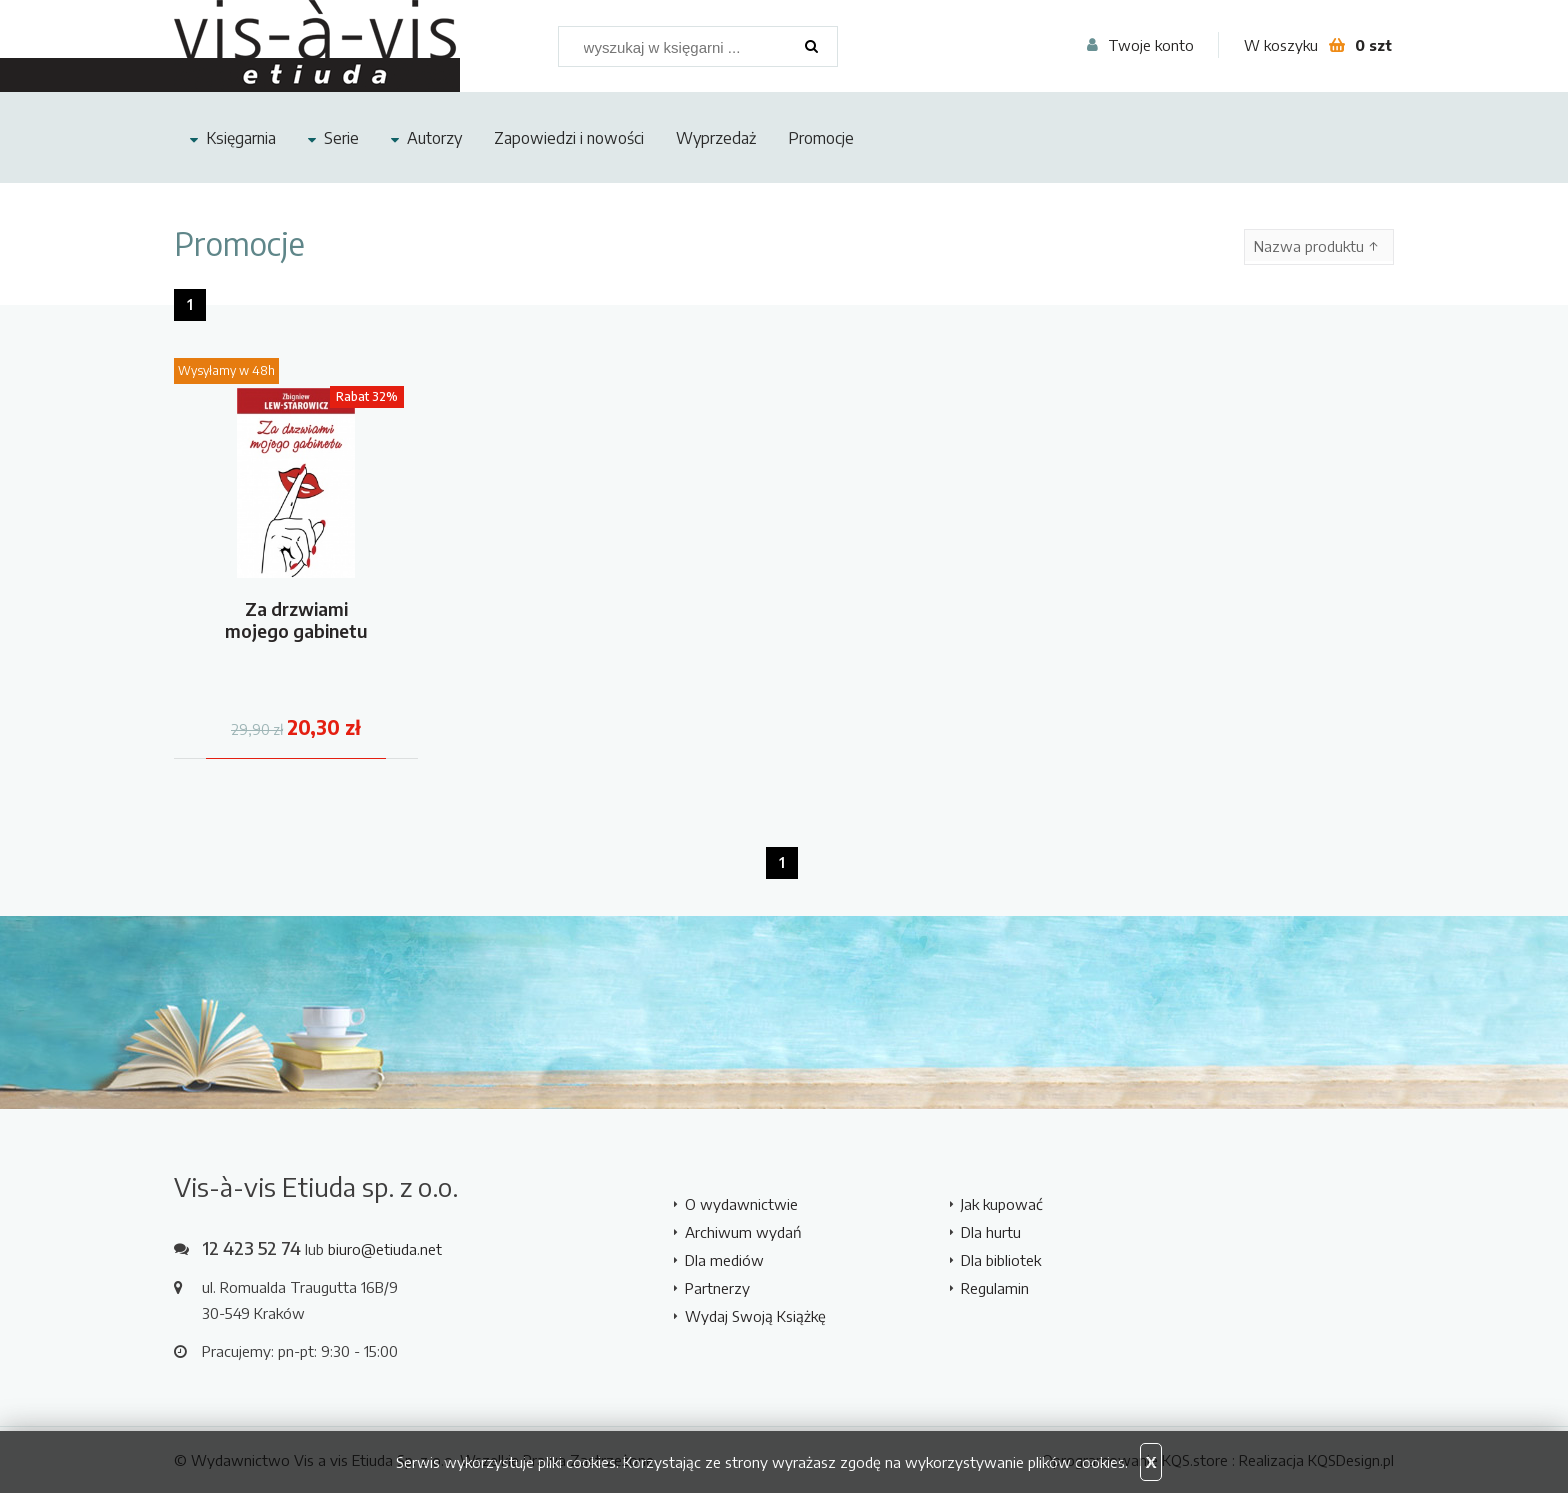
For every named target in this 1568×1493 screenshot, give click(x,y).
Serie (341, 138)
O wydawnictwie (741, 1204)
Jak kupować (1002, 1204)
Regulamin (995, 1288)
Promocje (821, 138)
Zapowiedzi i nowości (569, 138)
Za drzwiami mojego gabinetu (296, 619)
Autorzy (434, 138)
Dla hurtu (991, 1232)
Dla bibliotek (1001, 1260)
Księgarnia (241, 138)
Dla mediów (724, 1260)
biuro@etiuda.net (385, 1249)
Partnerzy (717, 1288)
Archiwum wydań (743, 1232)
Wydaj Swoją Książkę (755, 1316)
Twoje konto (1151, 45)
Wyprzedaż (716, 138)
